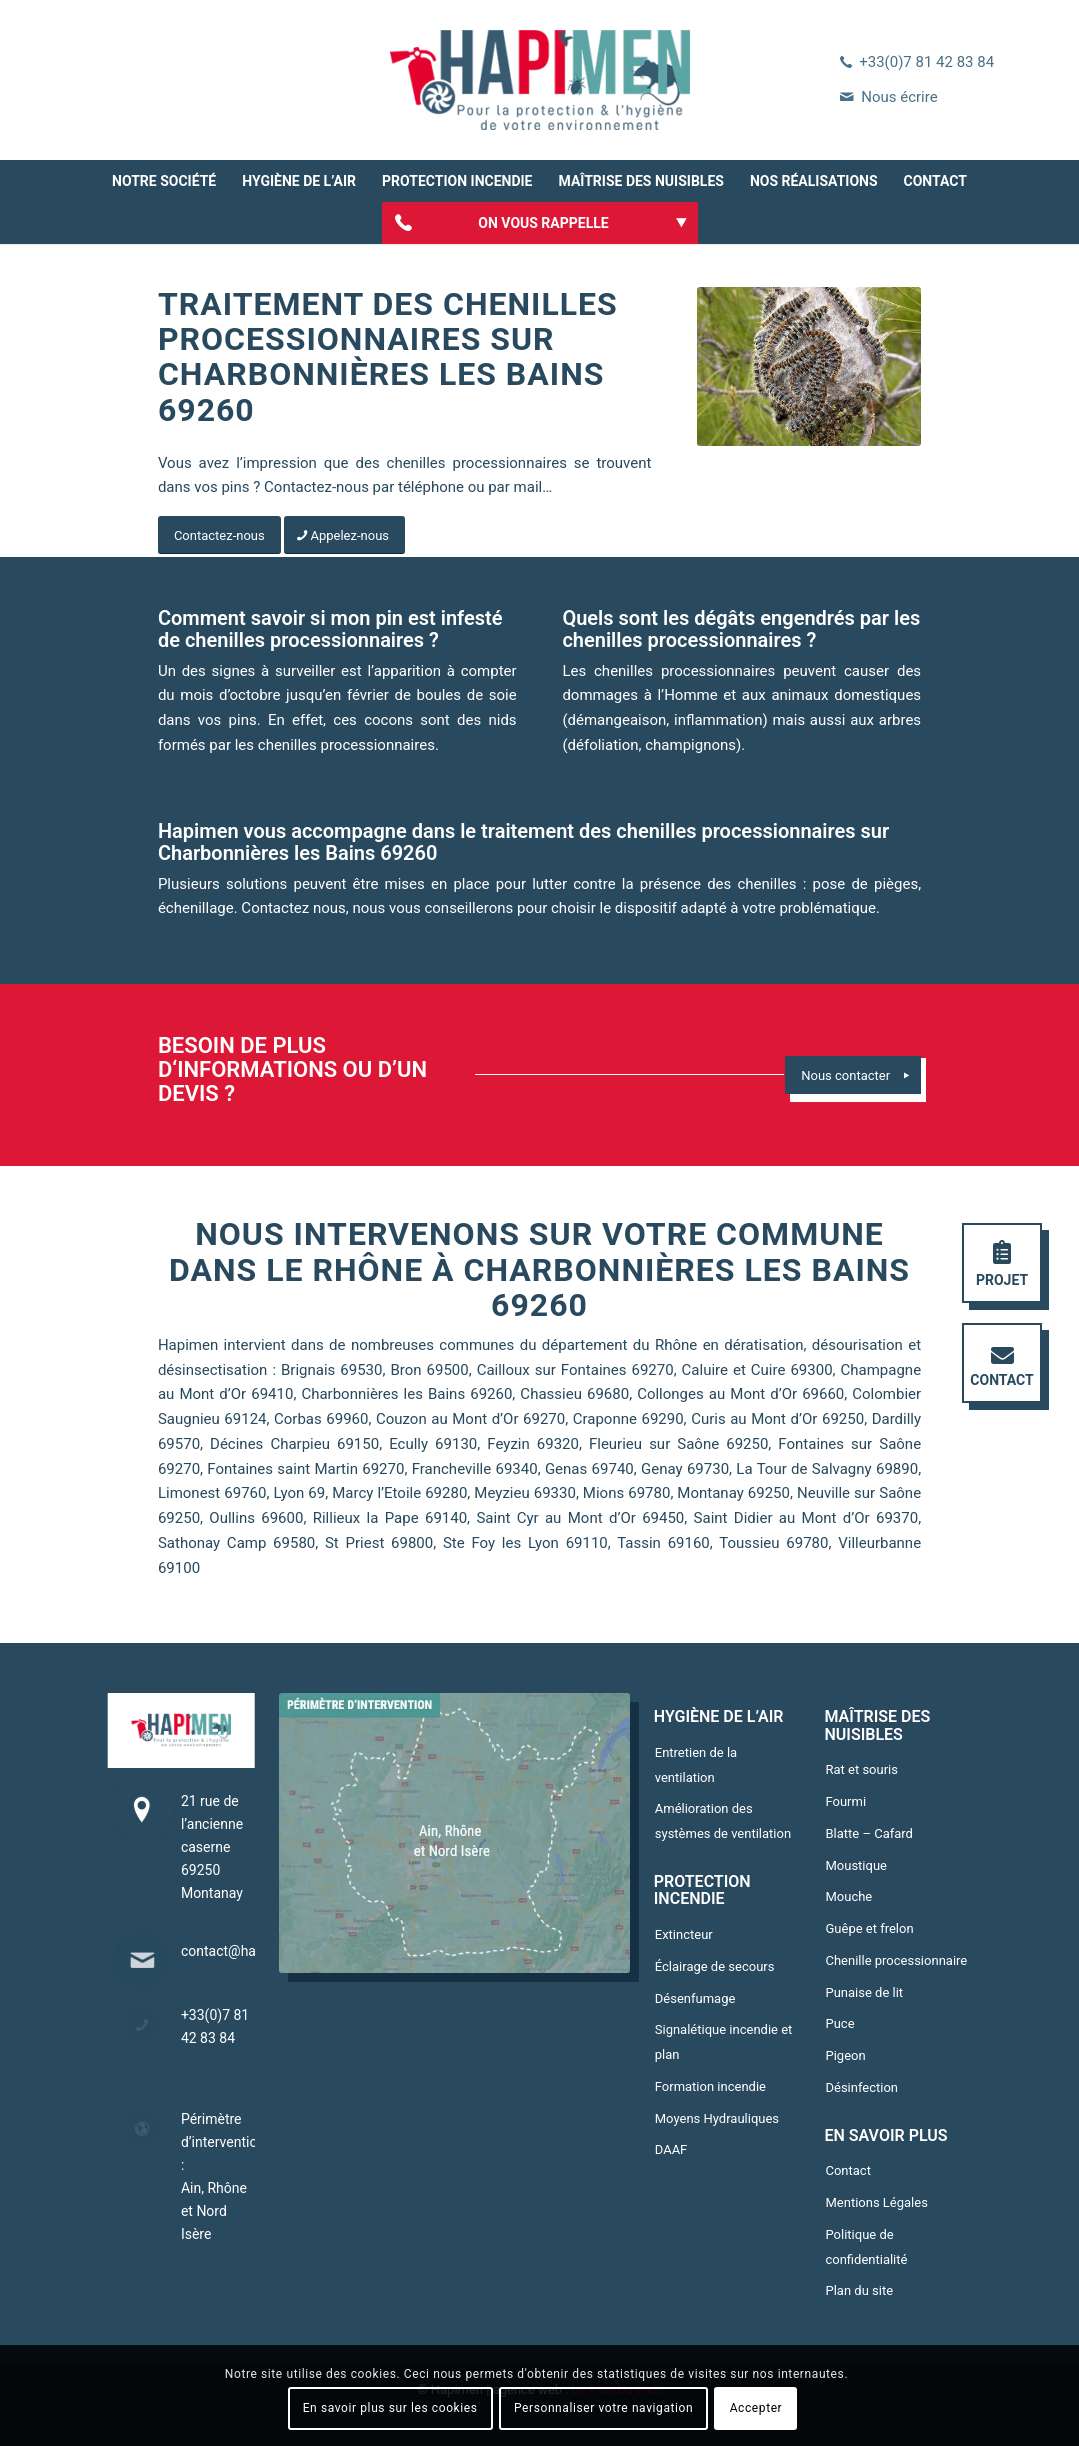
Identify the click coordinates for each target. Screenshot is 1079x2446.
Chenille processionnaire (896, 1960)
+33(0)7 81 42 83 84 (926, 62)
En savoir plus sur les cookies (390, 2408)
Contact (847, 2170)
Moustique (856, 1865)
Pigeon (845, 2055)
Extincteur (684, 1934)
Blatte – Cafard (868, 1833)
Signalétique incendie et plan (724, 2042)
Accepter (756, 2408)
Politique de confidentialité (866, 2247)
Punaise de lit (864, 1992)
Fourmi (845, 1801)
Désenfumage (695, 1998)
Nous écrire (899, 97)
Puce (839, 2023)
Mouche (848, 1896)
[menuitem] (164, 181)
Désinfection (861, 2087)
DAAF (671, 2149)
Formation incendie (710, 2086)
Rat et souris (861, 1769)
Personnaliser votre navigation (603, 2408)
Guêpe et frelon (869, 1928)
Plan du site (859, 2290)
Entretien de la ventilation (696, 1765)
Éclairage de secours (715, 1966)
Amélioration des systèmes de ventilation (723, 1821)
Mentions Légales (876, 2202)
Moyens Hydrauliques (717, 2118)
